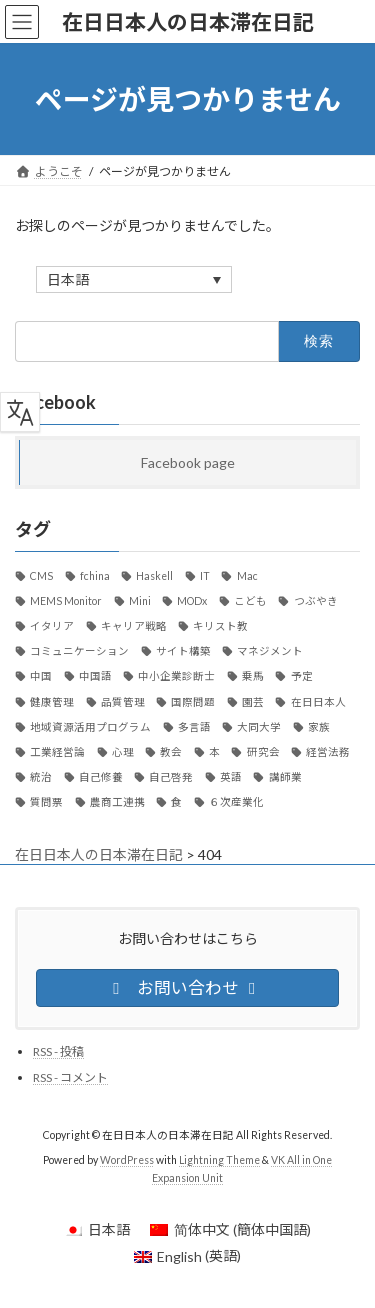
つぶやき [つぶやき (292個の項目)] (316, 601)
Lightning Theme (219, 1160)
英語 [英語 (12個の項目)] (231, 777)
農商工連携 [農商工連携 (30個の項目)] (117, 802)
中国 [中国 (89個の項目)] (41, 677)
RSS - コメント (70, 1077)
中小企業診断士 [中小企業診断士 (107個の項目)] (176, 677)
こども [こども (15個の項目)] (250, 601)
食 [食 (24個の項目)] (176, 802)
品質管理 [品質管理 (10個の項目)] (123, 702)
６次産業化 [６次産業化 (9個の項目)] (236, 802)
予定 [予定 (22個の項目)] (302, 677)
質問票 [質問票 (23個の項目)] (46, 802)
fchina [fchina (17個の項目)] (95, 576)
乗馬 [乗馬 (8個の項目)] (253, 677)
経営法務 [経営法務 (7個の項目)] (328, 752)
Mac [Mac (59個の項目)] (247, 576)
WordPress (127, 1160)
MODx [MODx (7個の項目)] (192, 601)
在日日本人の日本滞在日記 (99, 854)
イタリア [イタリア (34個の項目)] (52, 626)
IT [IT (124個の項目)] (205, 576)
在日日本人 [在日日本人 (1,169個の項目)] (318, 702)
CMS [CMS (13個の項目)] (41, 576)
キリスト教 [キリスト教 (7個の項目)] (220, 626)
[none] (134, 279)
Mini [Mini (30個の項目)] (140, 601)
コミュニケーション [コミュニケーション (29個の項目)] (79, 651)
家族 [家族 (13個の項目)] (319, 727)
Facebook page (188, 462)
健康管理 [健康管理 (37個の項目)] (52, 702)
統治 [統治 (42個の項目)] (41, 777)
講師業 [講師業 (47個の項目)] (285, 777)
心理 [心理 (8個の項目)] (123, 752)
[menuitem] (134, 279)
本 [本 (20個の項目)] (214, 752)
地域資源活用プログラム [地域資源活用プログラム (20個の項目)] (90, 727)
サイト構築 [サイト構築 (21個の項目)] (183, 651)
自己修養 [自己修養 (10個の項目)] (101, 777)
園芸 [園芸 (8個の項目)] (253, 702)
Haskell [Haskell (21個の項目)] (154, 576)
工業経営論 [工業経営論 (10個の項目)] (57, 752)
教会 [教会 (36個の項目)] (171, 752)
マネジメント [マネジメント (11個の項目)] (270, 651)
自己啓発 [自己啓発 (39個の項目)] (171, 777)
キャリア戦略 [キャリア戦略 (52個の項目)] (134, 626)
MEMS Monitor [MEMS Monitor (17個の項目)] (66, 601)
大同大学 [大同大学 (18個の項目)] (259, 727)
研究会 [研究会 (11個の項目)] (263, 752)
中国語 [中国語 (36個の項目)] (95, 677)
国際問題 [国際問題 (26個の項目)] (193, 702)
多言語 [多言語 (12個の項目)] (194, 727)
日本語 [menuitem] (68, 280)
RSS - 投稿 (58, 1050)
